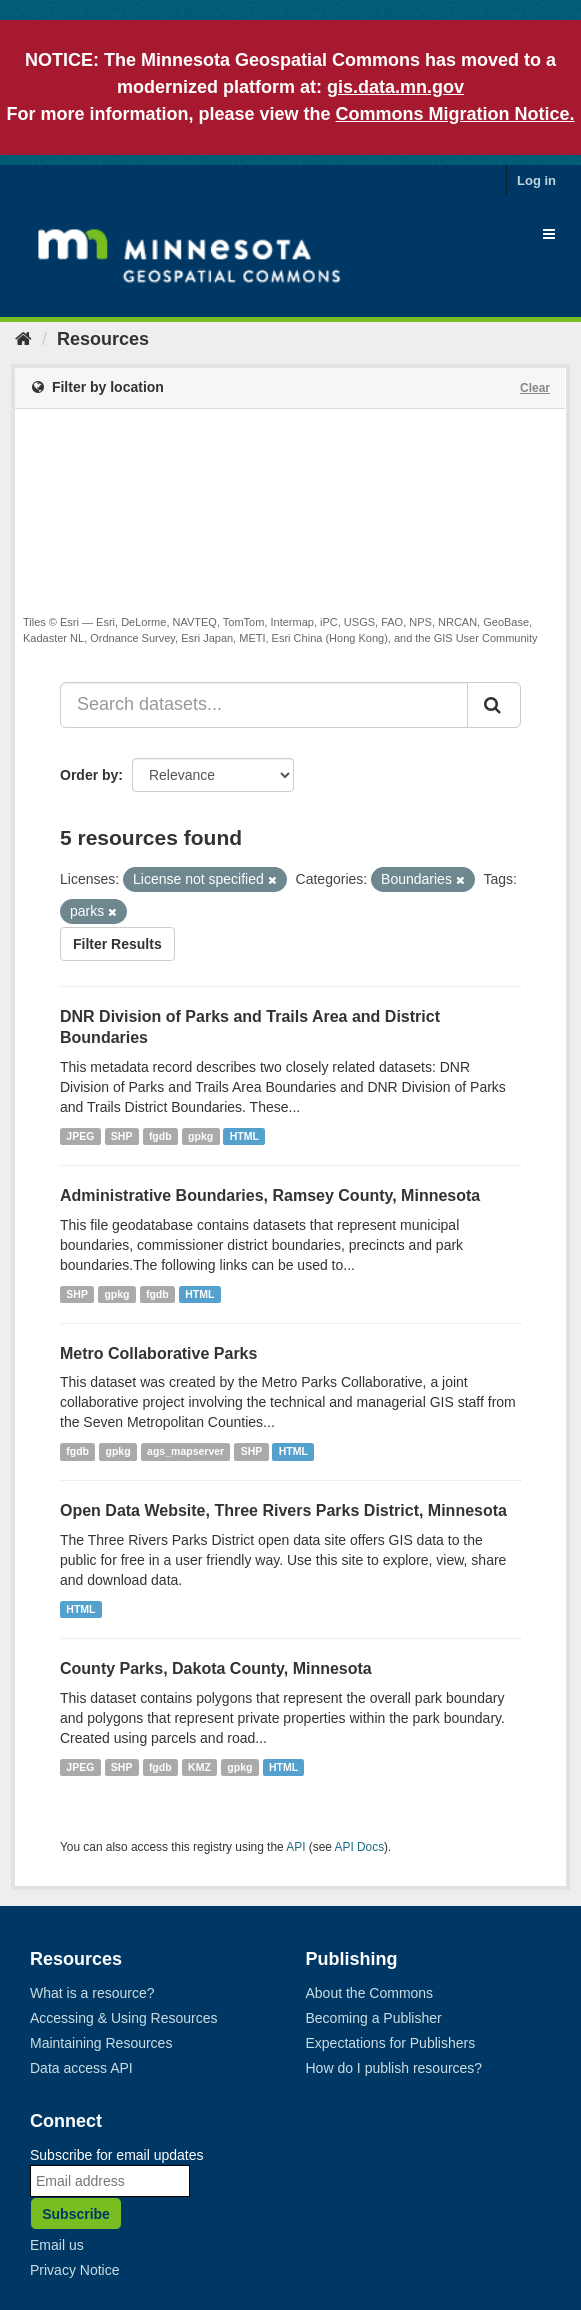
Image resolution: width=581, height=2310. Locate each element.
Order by (89, 775)
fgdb (160, 1136)
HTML (244, 1136)
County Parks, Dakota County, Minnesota (216, 1668)
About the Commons (370, 1993)
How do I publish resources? (394, 2068)
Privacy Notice (74, 2270)
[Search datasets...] (264, 705)
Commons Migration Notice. (455, 114)
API (295, 1847)
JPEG (80, 1136)
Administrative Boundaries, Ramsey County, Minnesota (270, 1195)
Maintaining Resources (101, 2043)
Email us (57, 2245)
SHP (122, 1136)
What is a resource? (92, 1993)
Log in (536, 180)
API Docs (360, 1847)
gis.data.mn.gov (395, 87)
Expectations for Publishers (391, 2043)
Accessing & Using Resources (124, 2018)
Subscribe (76, 2214)
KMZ (199, 1767)
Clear (535, 388)
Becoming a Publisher (374, 2018)
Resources (103, 339)
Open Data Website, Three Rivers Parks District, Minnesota (283, 1510)
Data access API (81, 2068)
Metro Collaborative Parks (158, 1353)
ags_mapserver (185, 1451)
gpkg (200, 1136)
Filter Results (117, 944)
